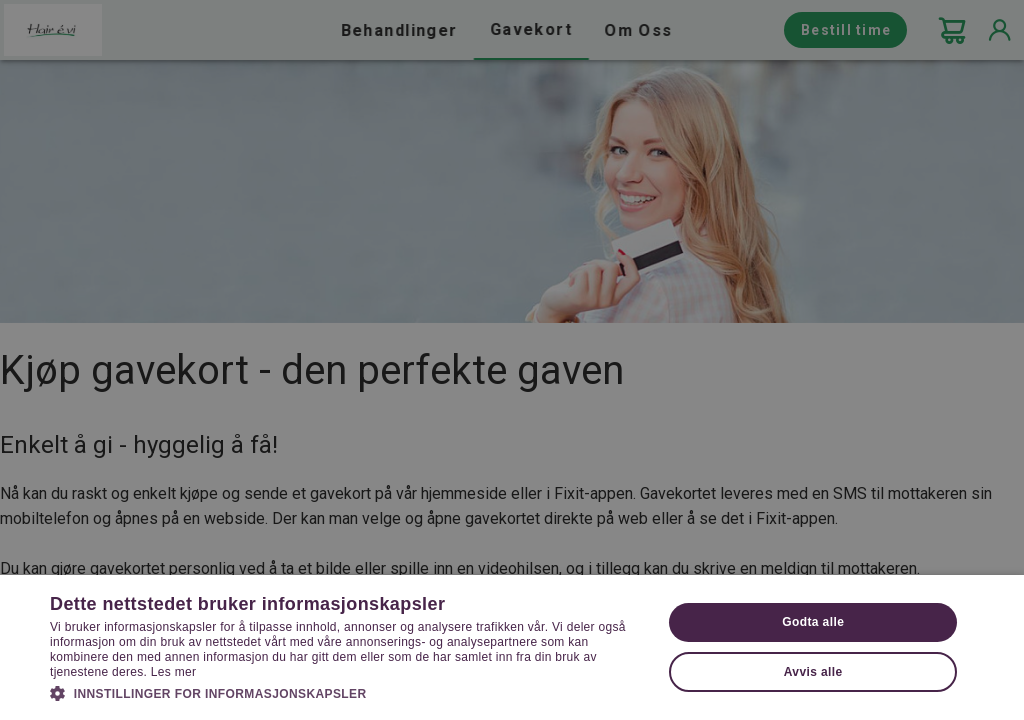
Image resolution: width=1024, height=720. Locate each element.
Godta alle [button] (813, 622)
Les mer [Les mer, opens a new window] (173, 672)
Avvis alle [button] (813, 672)
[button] (347, 692)
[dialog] (512, 360)
